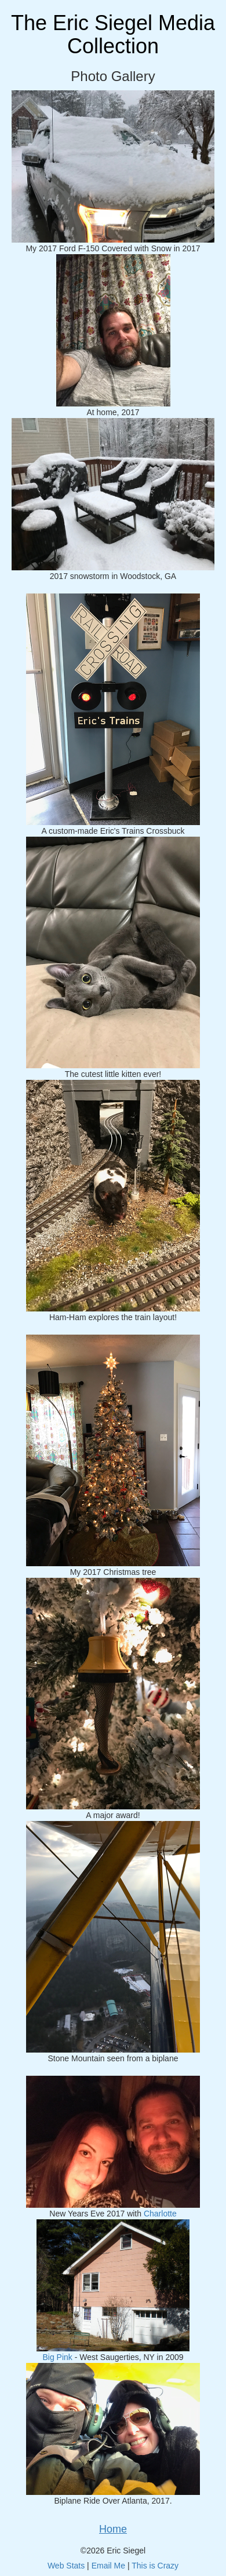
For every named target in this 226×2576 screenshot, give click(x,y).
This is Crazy (155, 2565)
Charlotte (160, 2213)
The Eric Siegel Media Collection (113, 34)
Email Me (108, 2565)
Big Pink (57, 2357)
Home (113, 2529)
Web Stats (66, 2565)
